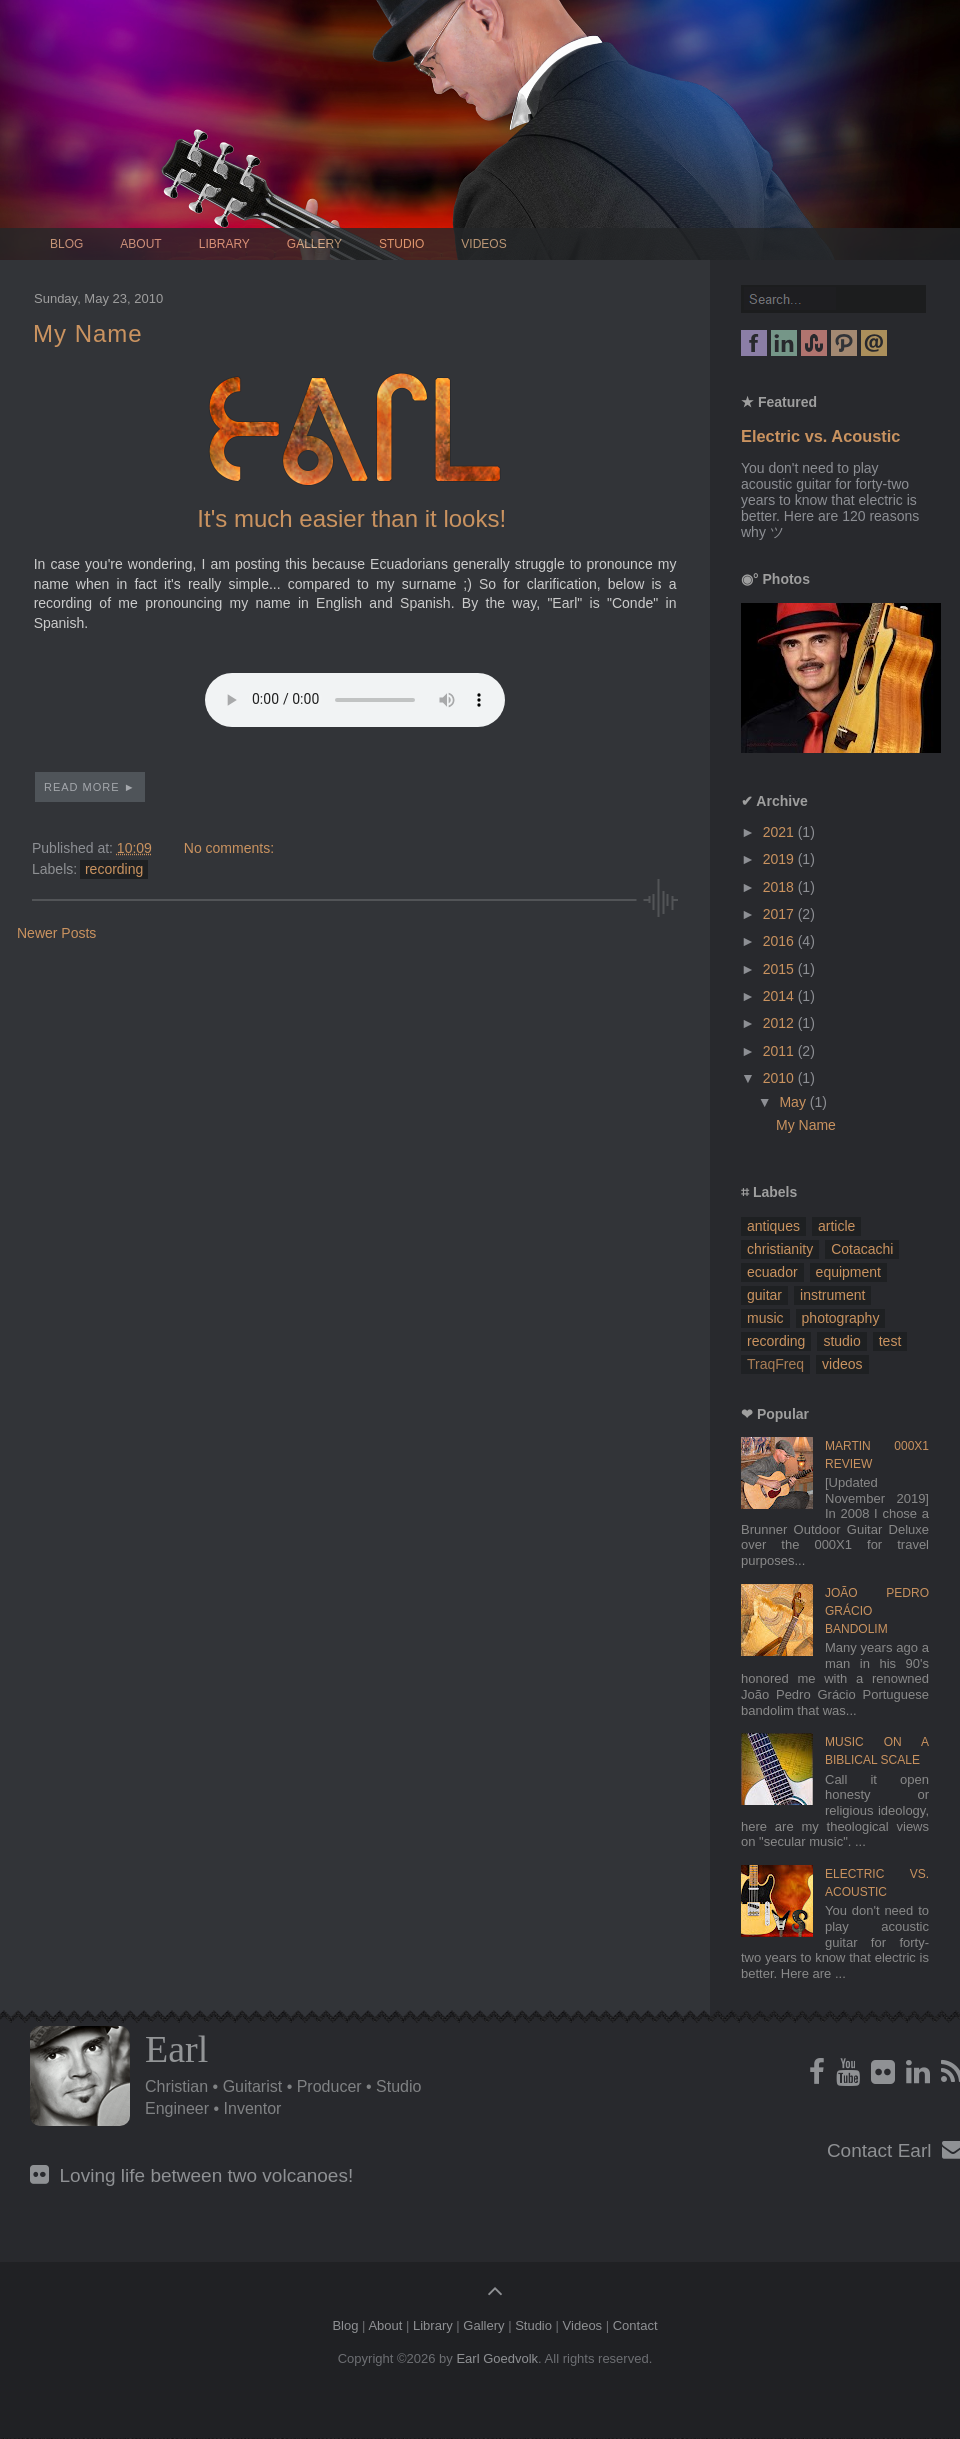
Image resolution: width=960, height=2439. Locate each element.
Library (224, 244)
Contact (635, 2325)
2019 (780, 859)
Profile (80, 2076)
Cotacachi (862, 1249)
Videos (483, 244)
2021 (780, 832)
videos (842, 1364)
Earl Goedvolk (497, 2358)
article (836, 1226)
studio (841, 1341)
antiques (773, 1226)
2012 (780, 1023)
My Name (88, 333)
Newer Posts (56, 933)
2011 (780, 1051)
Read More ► (90, 787)
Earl (176, 2049)
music (765, 1318)
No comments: (229, 848)
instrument (832, 1295)
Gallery (314, 244)
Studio (401, 244)
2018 (780, 887)
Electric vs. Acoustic (820, 436)
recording (114, 869)
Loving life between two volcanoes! (191, 2175)
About (140, 244)
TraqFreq (775, 1364)
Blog (66, 244)
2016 (780, 941)
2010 (780, 1078)
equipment (848, 1272)
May (794, 1102)
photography (841, 1318)
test (890, 1341)
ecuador (772, 1272)
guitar (764, 1295)
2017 (780, 914)
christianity (780, 1249)
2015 (780, 969)
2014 (780, 996)
